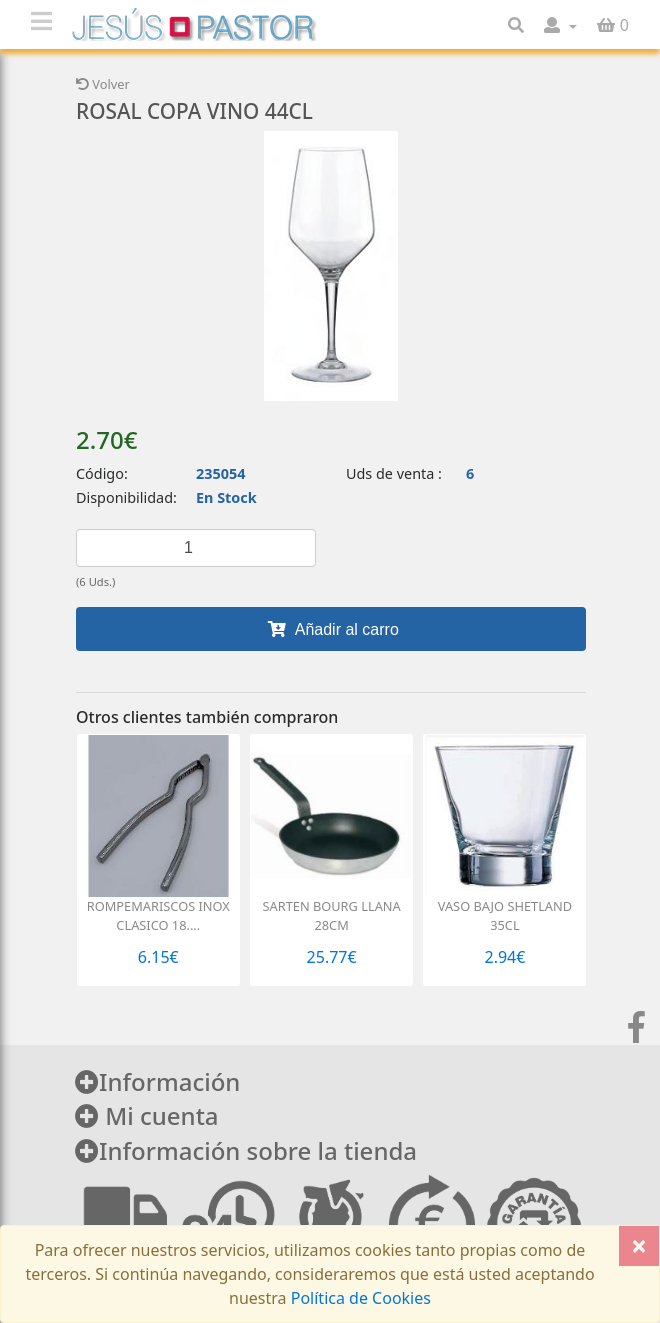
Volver (103, 84)
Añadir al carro (331, 629)
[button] (560, 25)
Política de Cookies (359, 1298)
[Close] (639, 1246)
